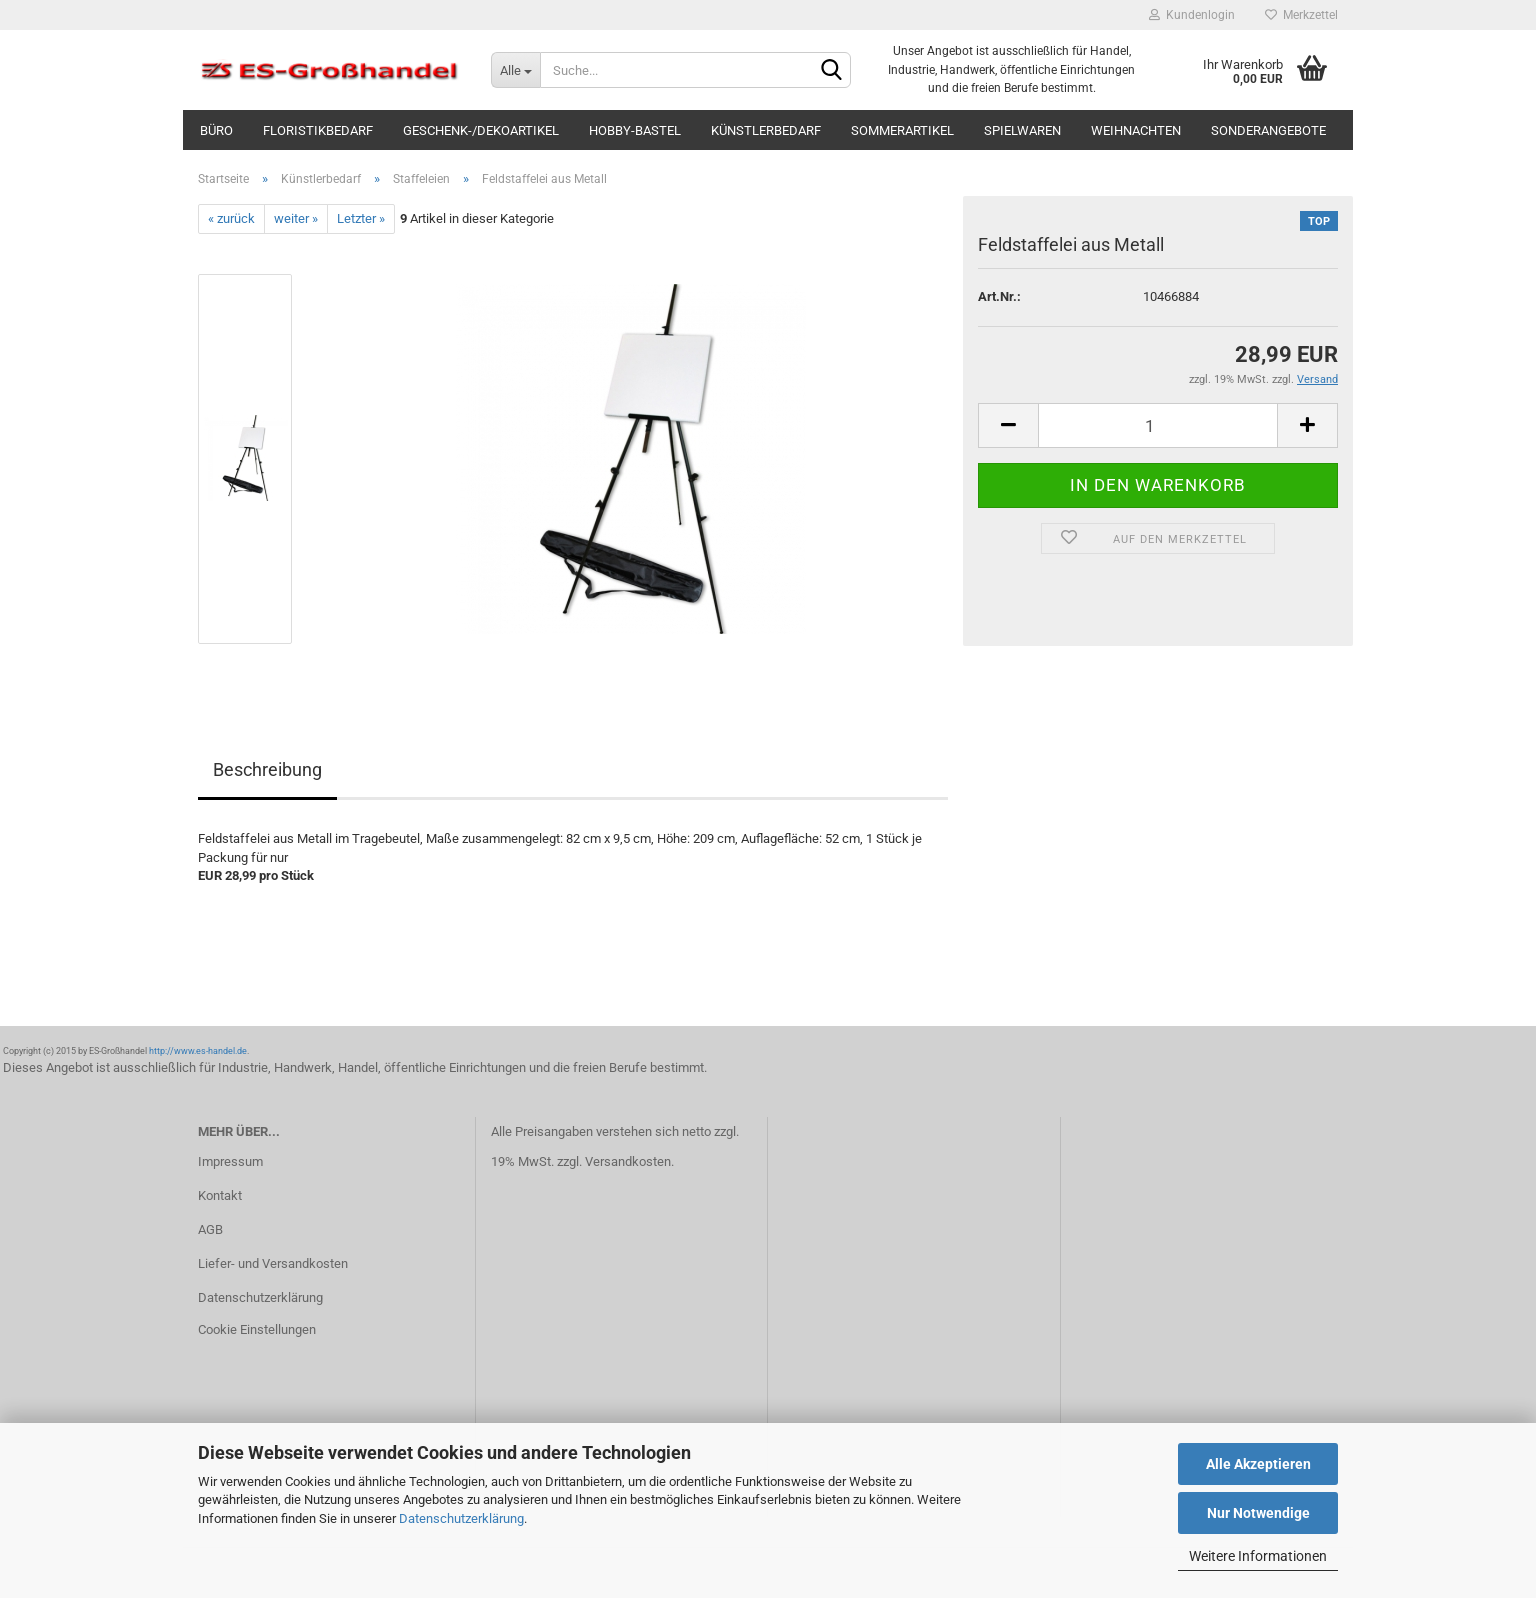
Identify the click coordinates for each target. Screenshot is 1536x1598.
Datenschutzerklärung (461, 1518)
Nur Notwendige (1258, 1513)
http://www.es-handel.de (198, 1051)
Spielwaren (1022, 130)
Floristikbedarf (318, 130)
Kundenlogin (1192, 15)
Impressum (230, 1161)
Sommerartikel (902, 130)
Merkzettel (1301, 15)
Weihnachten (1136, 130)
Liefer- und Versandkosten (273, 1263)
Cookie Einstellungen (257, 1329)
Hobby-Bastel (635, 130)
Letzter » (361, 218)
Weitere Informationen (1258, 1556)
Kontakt (220, 1195)
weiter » (296, 218)
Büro (216, 130)
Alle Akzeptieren (1258, 1464)
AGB (210, 1229)
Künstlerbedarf (766, 130)
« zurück (231, 218)
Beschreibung (267, 769)
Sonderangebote (1268, 130)
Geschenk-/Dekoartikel (481, 130)
